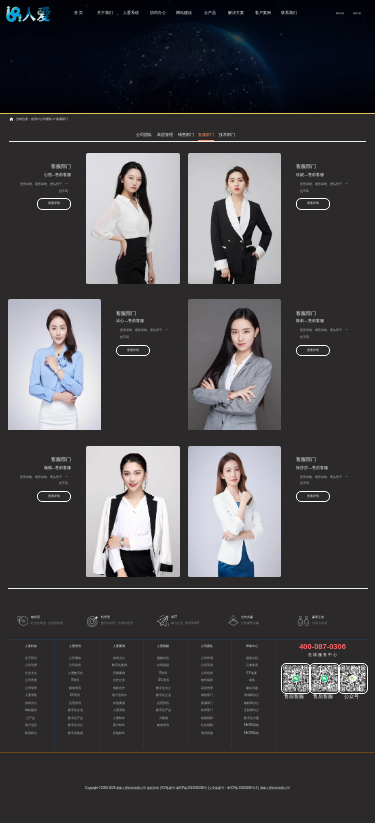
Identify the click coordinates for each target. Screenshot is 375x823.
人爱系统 (131, 13)
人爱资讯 (75, 646)
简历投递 (207, 733)
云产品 (210, 13)
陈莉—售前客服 (300, 321)
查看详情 (64, 203)
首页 (34, 119)
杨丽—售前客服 (67, 468)
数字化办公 (75, 725)
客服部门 (62, 119)
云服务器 (252, 665)
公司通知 (75, 658)
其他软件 (119, 733)
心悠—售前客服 (67, 175)
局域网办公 (251, 695)
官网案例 (119, 673)
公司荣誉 (31, 688)
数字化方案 (251, 718)
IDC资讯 (75, 695)
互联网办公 (251, 710)
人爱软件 (119, 718)
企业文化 (31, 673)
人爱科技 (31, 646)
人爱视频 (163, 646)
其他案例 (119, 703)
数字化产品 (75, 718)
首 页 (78, 13)
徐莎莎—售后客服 (312, 468)
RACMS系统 (251, 725)
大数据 (163, 718)
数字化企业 (75, 710)
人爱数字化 (75, 673)
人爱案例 (119, 646)
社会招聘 (207, 725)
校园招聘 (207, 718)
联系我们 (289, 13)
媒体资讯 (75, 688)
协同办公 (158, 13)
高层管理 (165, 134)
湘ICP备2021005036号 (191, 788)
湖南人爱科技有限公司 (131, 788)
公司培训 (207, 673)
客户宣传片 (119, 695)
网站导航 (340, 13)
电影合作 (119, 688)
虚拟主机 (252, 658)
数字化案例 (119, 665)
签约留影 (207, 680)
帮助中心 (252, 646)
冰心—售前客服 (120, 321)
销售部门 (186, 134)
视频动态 (163, 658)
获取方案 (357, 13)
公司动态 (75, 665)
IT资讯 (75, 680)
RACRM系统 (252, 733)
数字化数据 (75, 733)
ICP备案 (251, 673)
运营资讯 (75, 703)
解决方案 (236, 13)
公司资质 (31, 680)
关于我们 (105, 13)
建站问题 (252, 688)
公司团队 (46, 119)
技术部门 (227, 134)
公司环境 (207, 658)
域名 (252, 680)
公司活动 (207, 665)
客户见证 (31, 725)
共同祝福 (163, 665)
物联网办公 (251, 703)
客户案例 (263, 13)
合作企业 (119, 680)
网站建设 (184, 13)
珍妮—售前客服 (300, 175)
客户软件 (119, 725)
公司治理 (31, 665)
